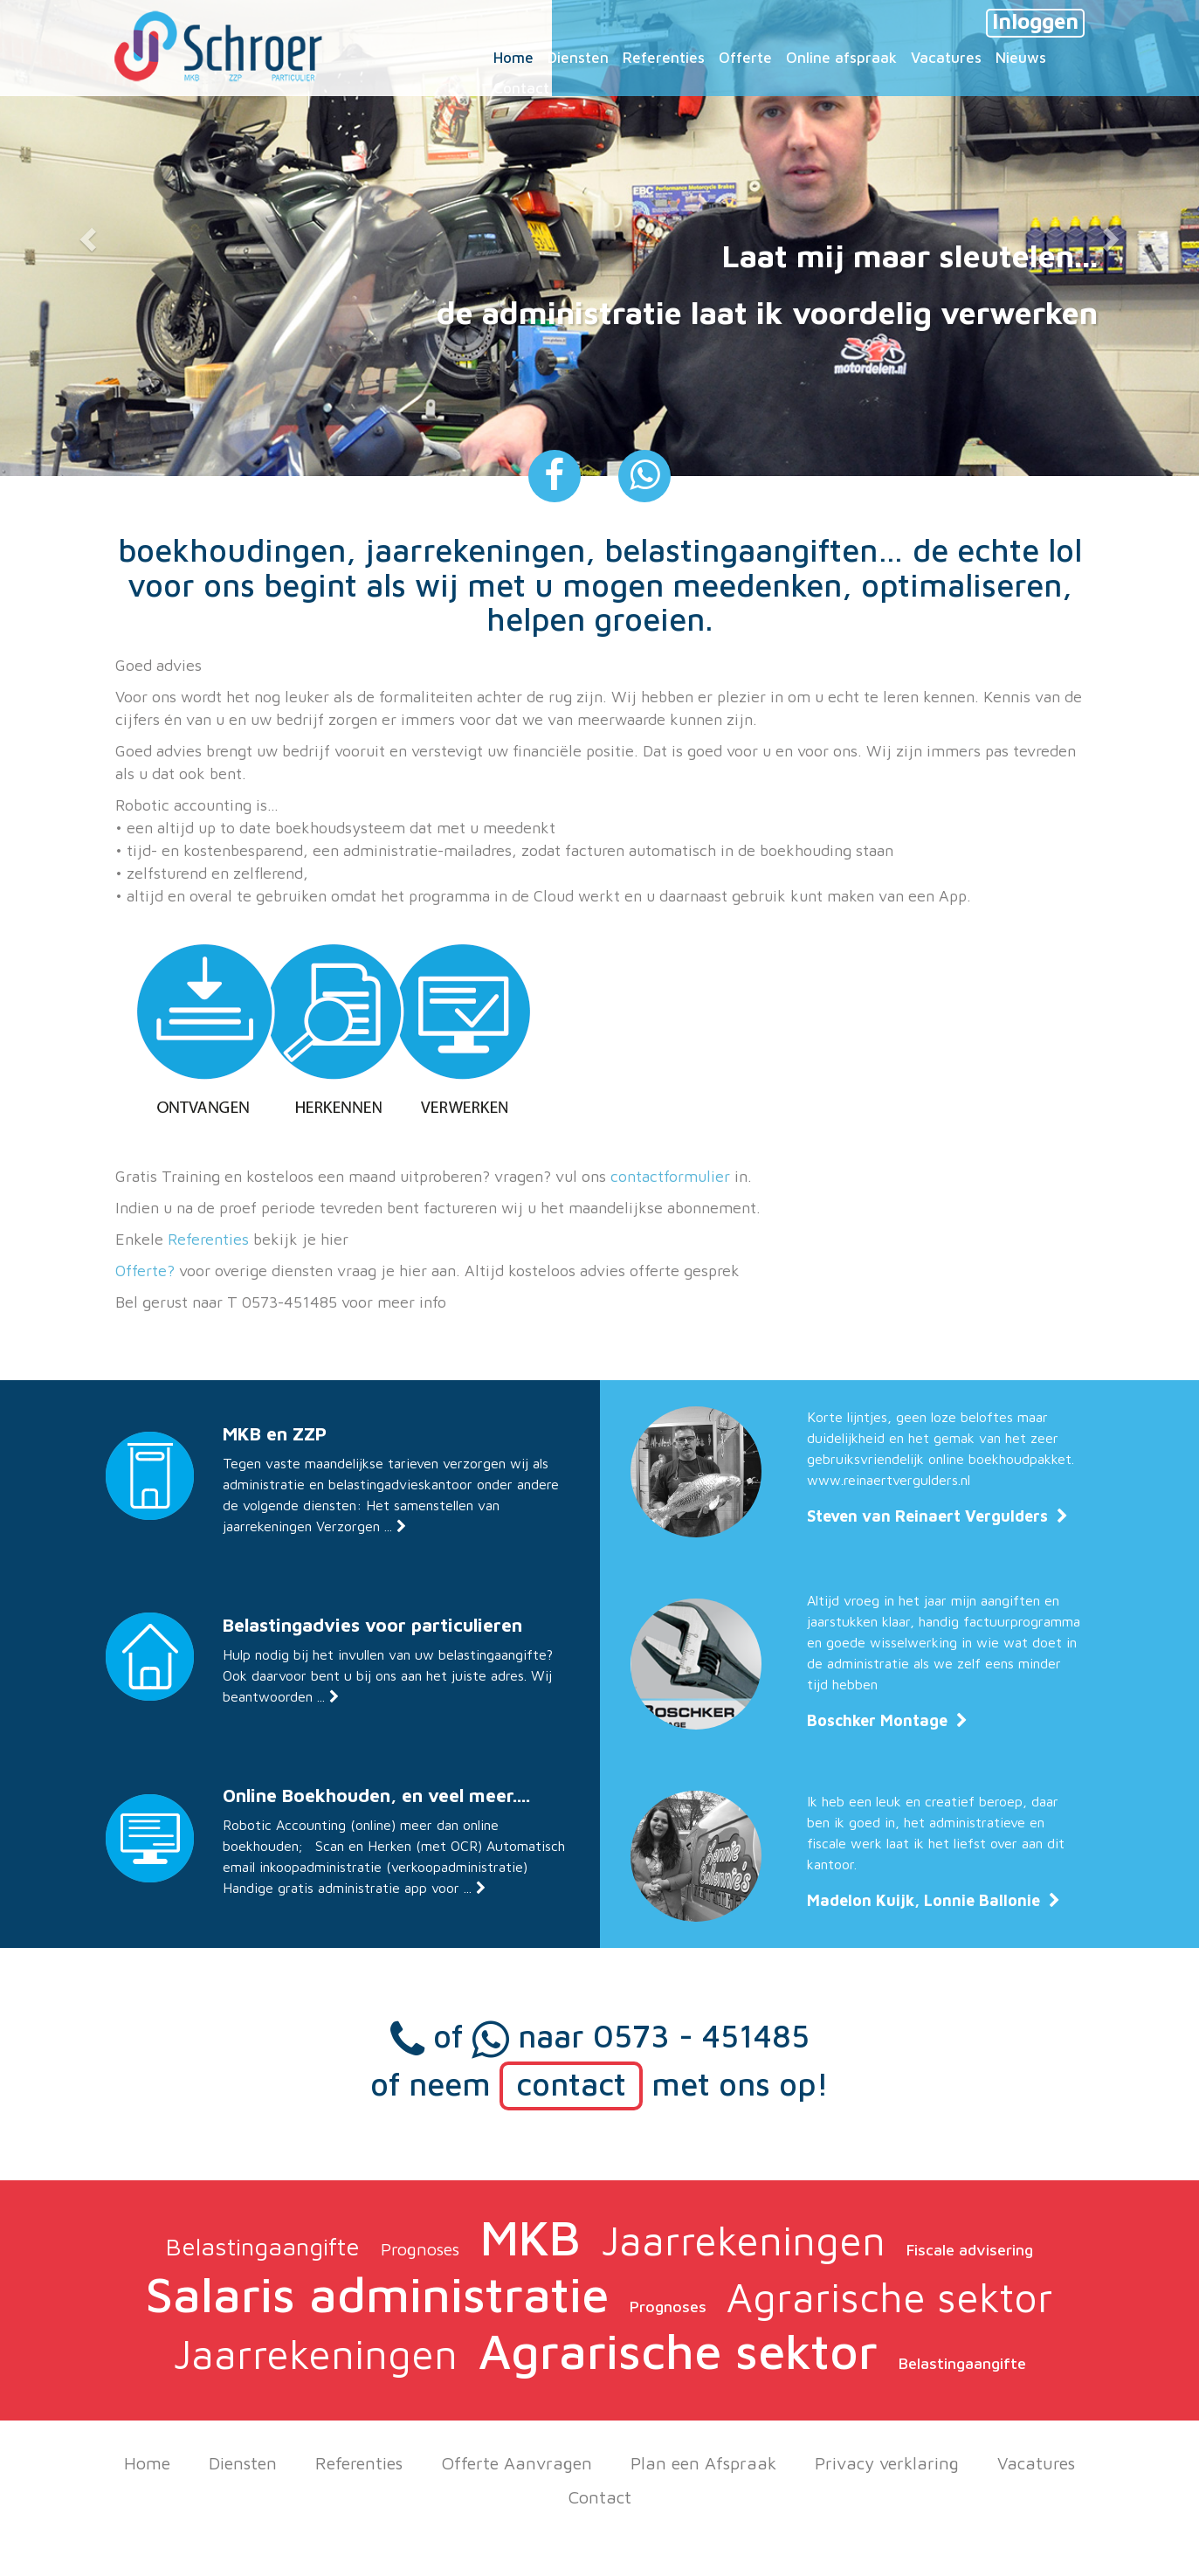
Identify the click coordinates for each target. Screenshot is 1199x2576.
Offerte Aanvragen (516, 2463)
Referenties (208, 1239)
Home (147, 2463)
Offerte (745, 57)
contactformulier (670, 1176)
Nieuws (1021, 57)
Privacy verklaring (887, 2463)
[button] (90, 238)
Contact (599, 2497)
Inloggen (1035, 21)
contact (571, 2084)
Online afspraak (841, 57)
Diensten (243, 2463)
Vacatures (1036, 2463)
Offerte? (145, 1270)
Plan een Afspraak (703, 2463)
